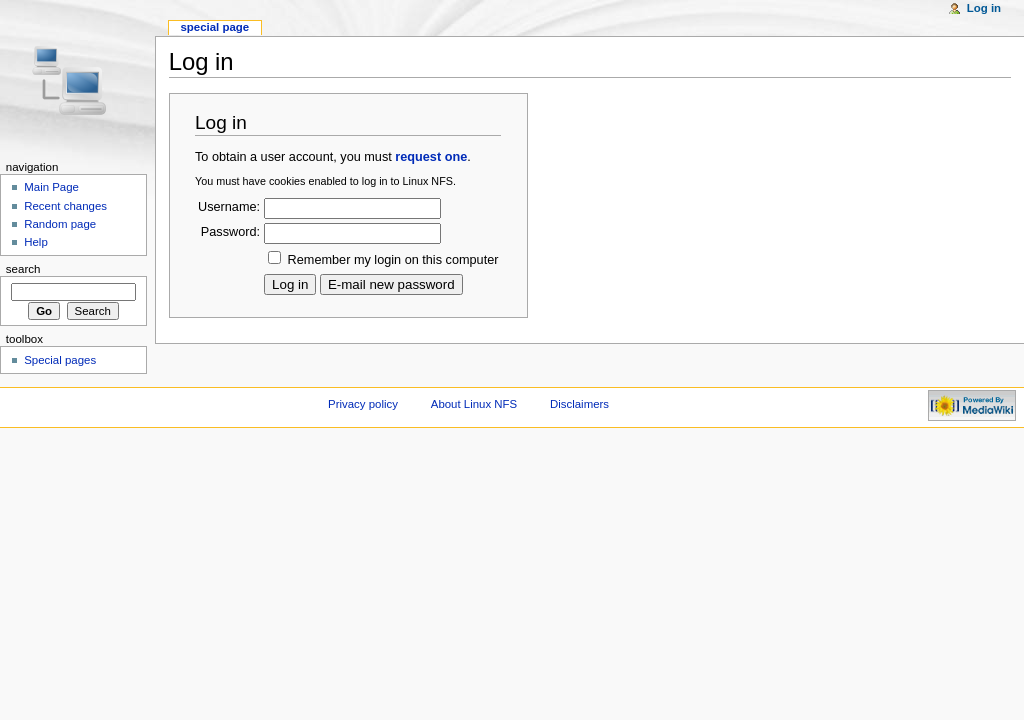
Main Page (51, 187)
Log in (984, 8)
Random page (60, 224)
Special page (214, 27)
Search (23, 269)
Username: (229, 207)
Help (36, 242)
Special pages (60, 360)
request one (431, 157)
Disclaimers (579, 404)
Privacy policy (363, 404)
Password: (230, 232)
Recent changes (65, 206)
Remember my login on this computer (393, 260)
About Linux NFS (474, 404)
